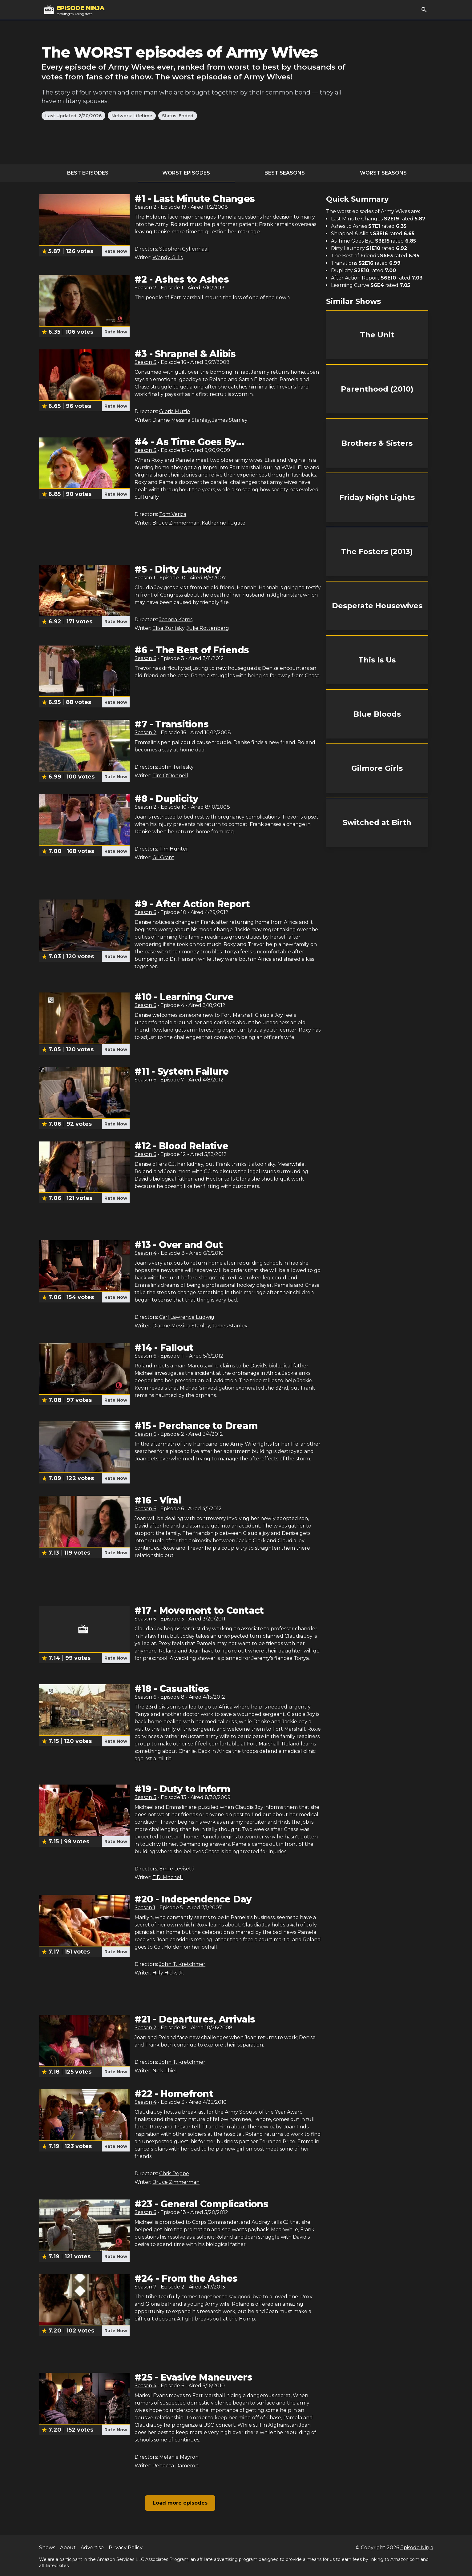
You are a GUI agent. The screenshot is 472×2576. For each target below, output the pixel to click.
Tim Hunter (173, 849)
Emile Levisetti (176, 1869)
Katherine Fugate (223, 523)
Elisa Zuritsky (168, 628)
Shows (47, 2547)
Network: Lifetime (131, 116)
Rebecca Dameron (175, 2466)
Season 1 (145, 578)
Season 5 (145, 1619)
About (68, 2547)
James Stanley (230, 420)
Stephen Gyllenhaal (184, 249)
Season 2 (145, 207)
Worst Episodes (186, 173)
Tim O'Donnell (170, 776)
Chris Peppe (174, 2173)
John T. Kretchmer (182, 1964)
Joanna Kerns (175, 619)
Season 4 (145, 1253)
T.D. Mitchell (167, 1877)
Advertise (92, 2547)
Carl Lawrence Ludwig (186, 1317)
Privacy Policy (126, 2547)
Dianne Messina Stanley (181, 420)
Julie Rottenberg (208, 628)
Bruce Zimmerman (176, 523)
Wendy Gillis (167, 257)
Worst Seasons (383, 173)
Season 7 (145, 288)
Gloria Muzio (174, 411)
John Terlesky (176, 767)
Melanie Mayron (179, 2457)
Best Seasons (284, 173)
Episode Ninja (416, 2547)
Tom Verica (172, 514)
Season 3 (145, 362)
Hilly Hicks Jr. (168, 1973)
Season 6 (145, 658)
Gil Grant (163, 857)
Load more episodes (180, 2503)
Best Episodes (87, 173)
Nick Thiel (164, 2071)
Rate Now (115, 251)
